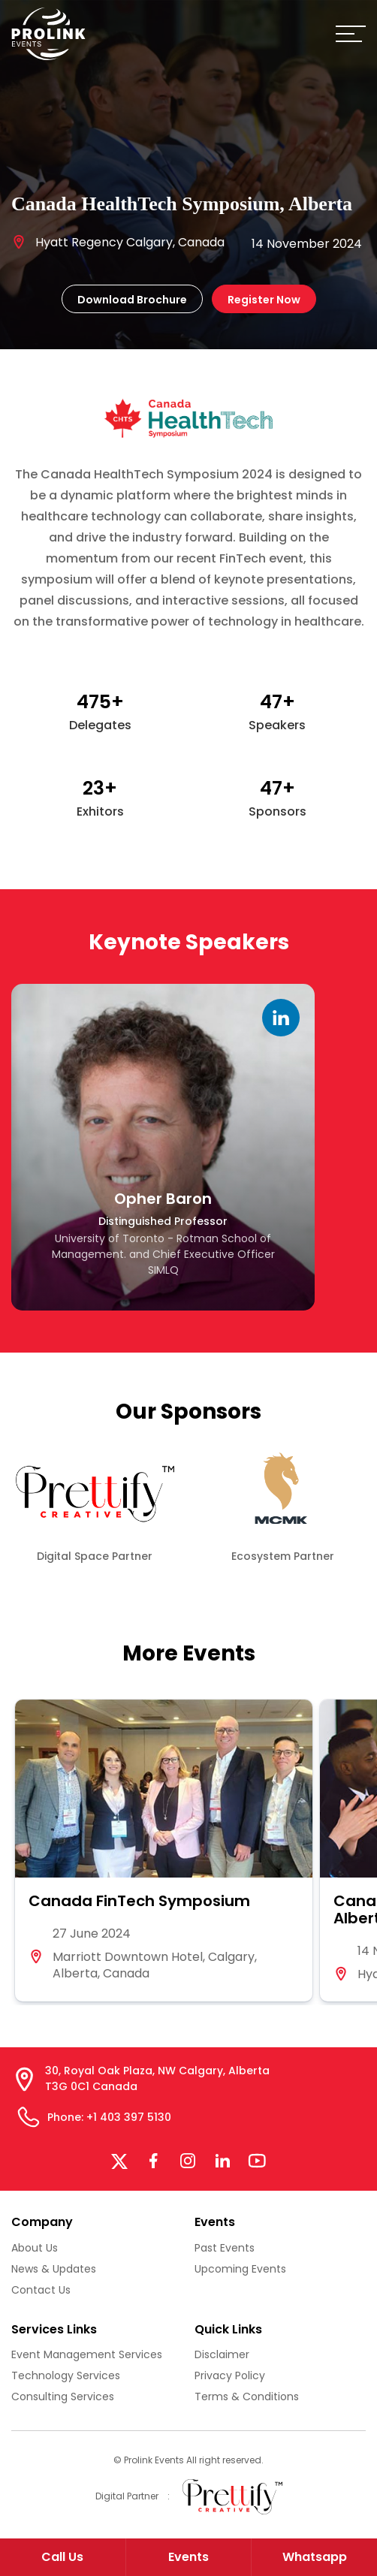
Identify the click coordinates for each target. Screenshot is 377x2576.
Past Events (225, 2247)
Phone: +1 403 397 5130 (109, 2117)
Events (188, 2556)
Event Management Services (86, 2354)
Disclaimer (222, 2354)
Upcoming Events (240, 2268)
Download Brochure (132, 299)
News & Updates (53, 2268)
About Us (34, 2247)
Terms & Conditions (247, 2396)
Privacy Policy (230, 2375)
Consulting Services (62, 2396)
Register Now (264, 299)
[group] (163, 1851)
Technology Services (65, 2375)
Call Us (62, 2556)
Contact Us (41, 2289)
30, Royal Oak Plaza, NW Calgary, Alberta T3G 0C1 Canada (157, 2078)
